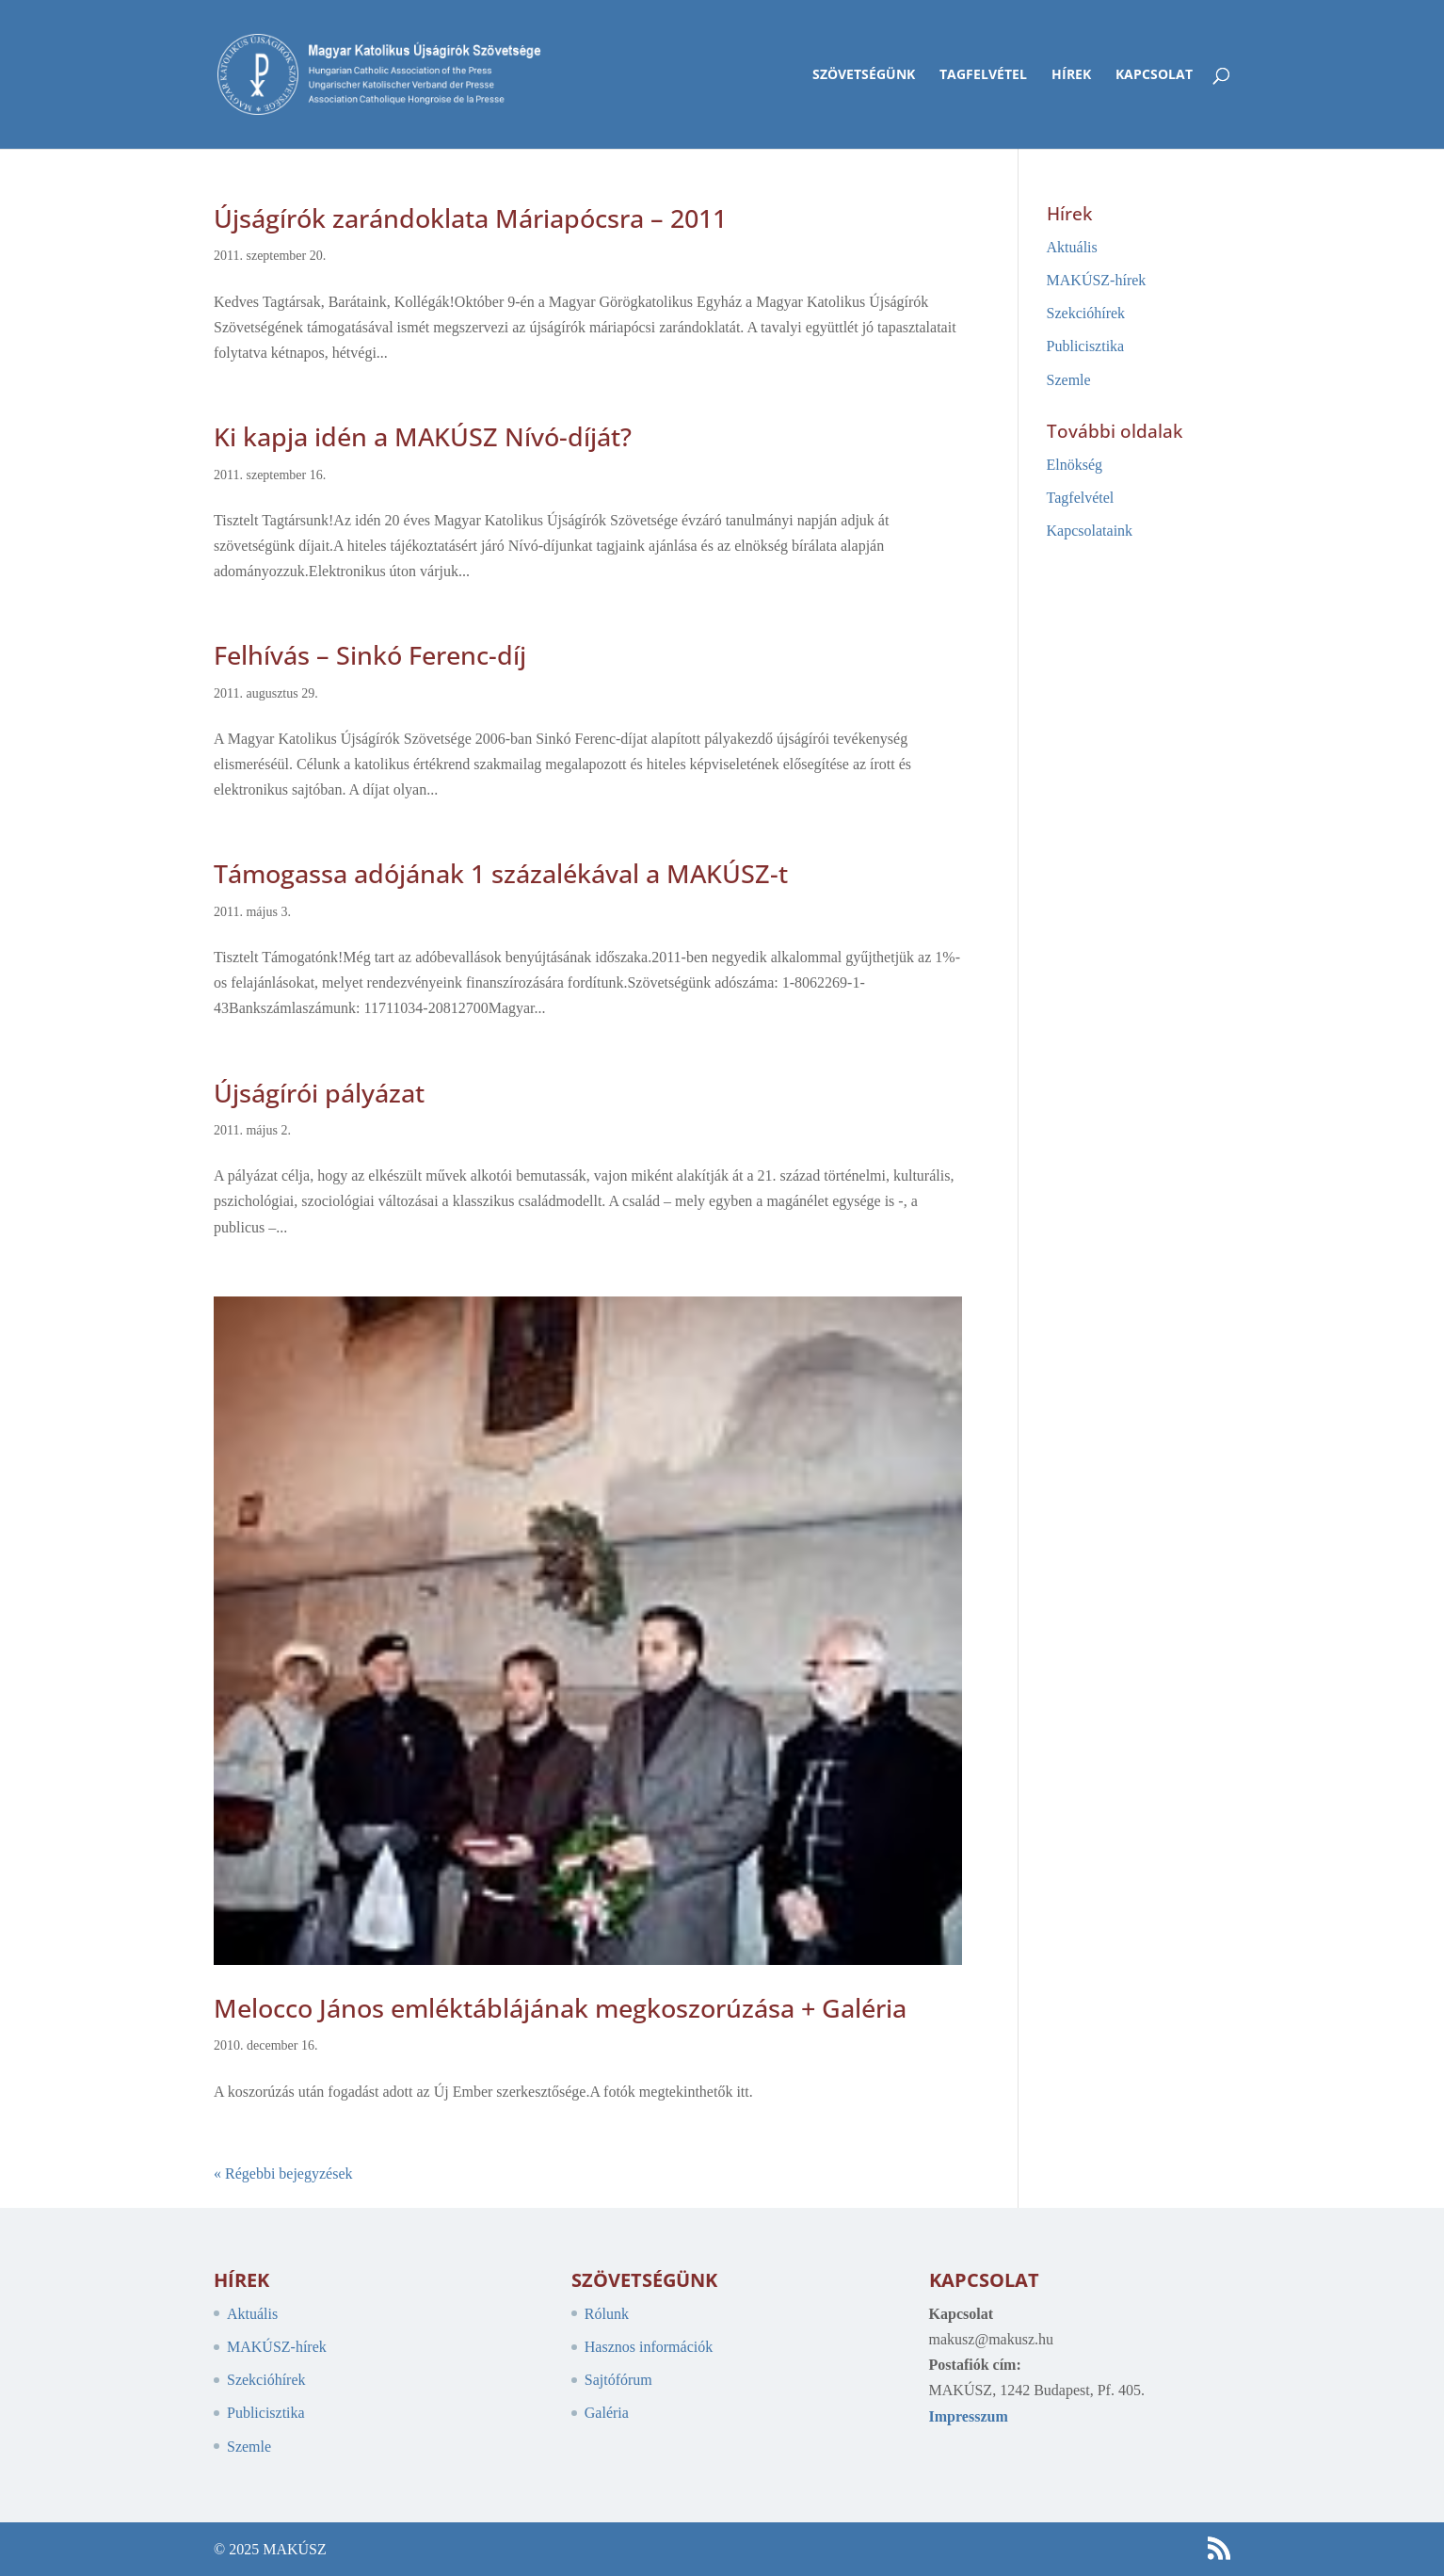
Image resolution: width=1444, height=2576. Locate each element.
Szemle (1069, 380)
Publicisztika (1086, 346)
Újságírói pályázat (319, 1092)
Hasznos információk (649, 2347)
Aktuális (1072, 247)
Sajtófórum (618, 2380)
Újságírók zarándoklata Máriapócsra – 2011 (470, 218)
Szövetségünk (863, 75)
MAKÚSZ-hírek (1097, 280)
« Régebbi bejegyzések (283, 2173)
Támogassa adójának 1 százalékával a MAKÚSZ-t (501, 873)
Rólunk (607, 2314)
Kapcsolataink (1090, 531)
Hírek (1071, 75)
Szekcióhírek (1086, 313)
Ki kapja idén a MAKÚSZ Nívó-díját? (423, 436)
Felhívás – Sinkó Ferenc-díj (370, 654)
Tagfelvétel (983, 75)
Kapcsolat (1154, 75)
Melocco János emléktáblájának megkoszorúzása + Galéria (560, 2007)
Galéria (607, 2413)
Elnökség (1075, 465)
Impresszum (968, 2416)
